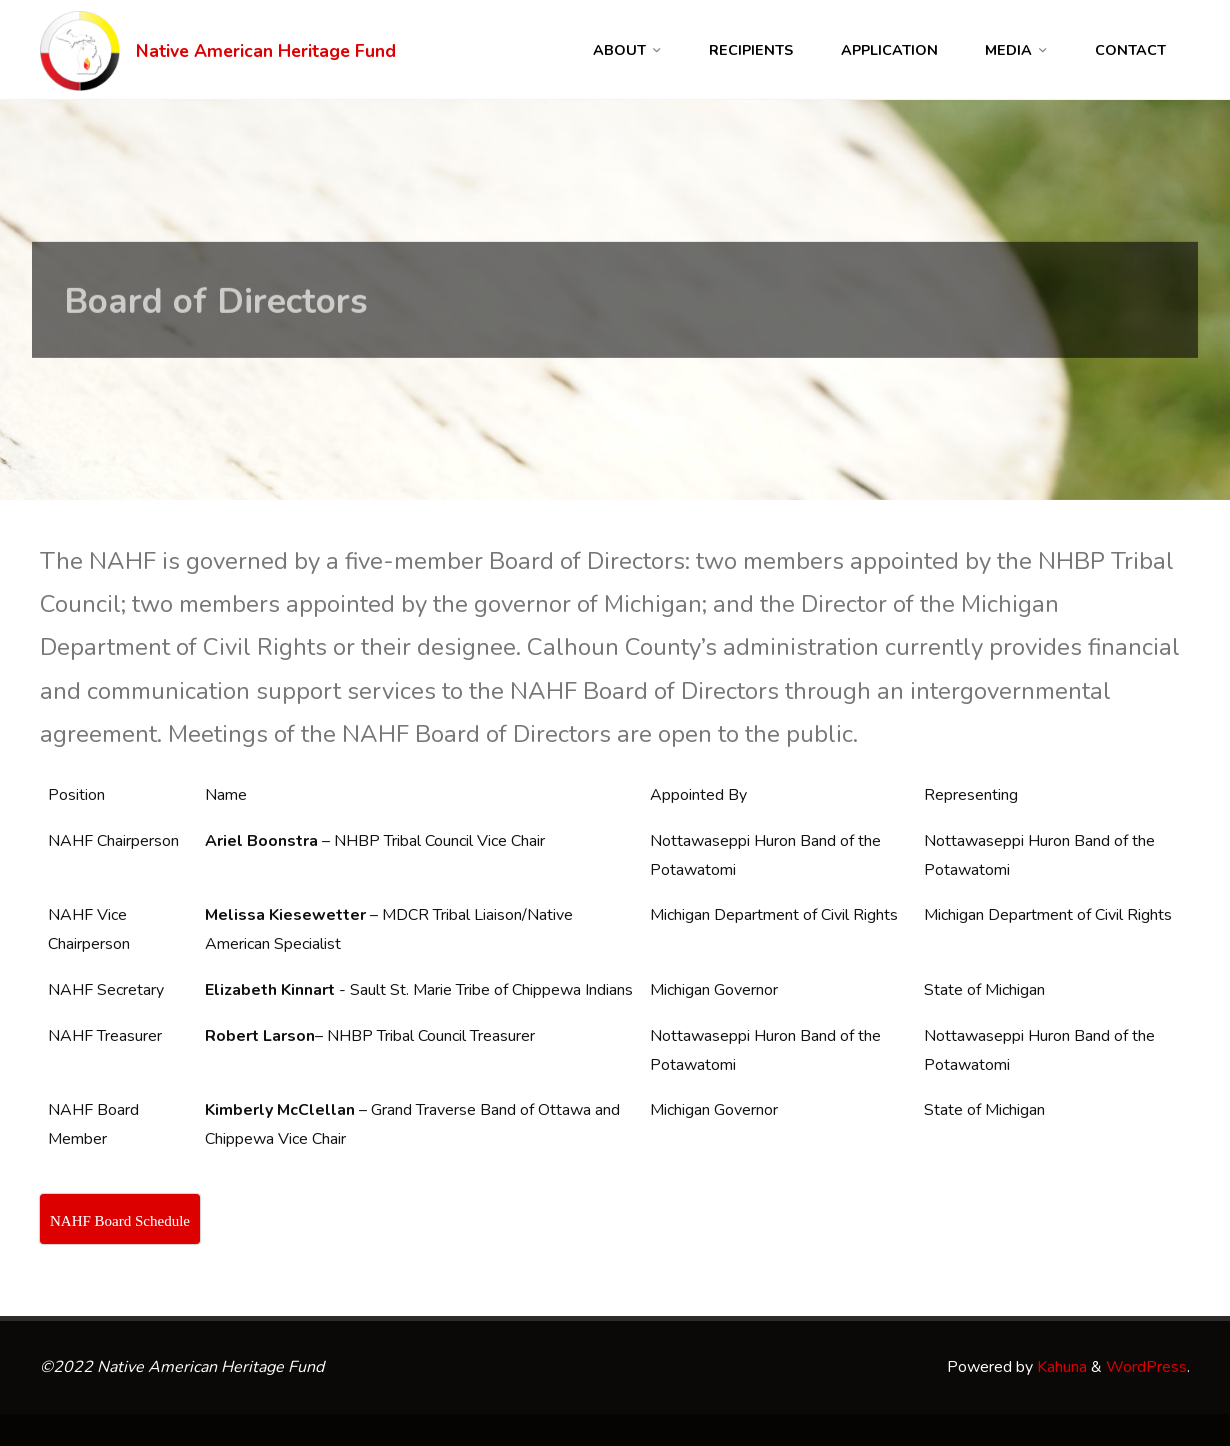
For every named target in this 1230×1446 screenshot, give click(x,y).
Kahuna (1060, 1367)
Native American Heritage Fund (266, 51)
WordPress (1146, 1367)
